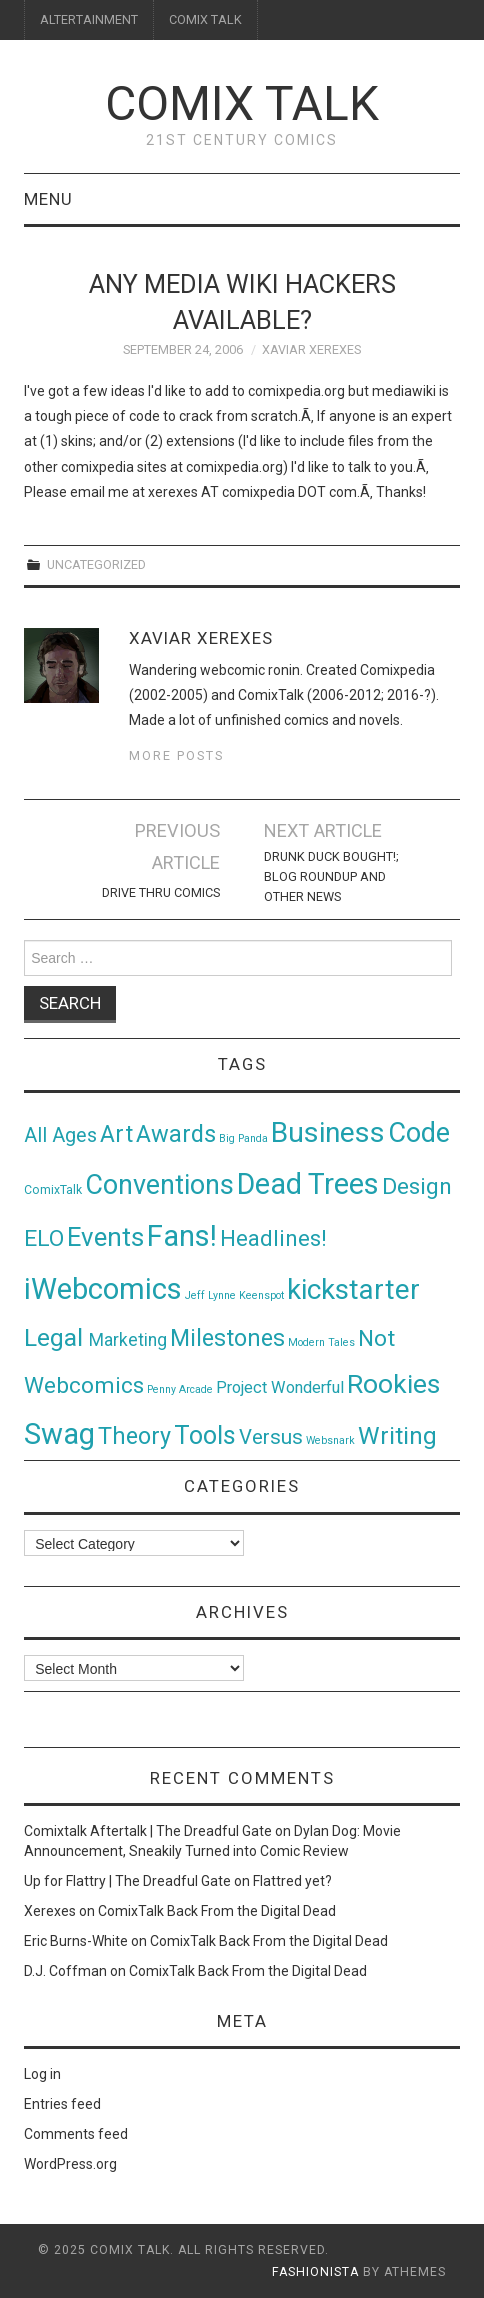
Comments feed (76, 2134)
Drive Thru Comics (161, 892)
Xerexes (50, 1911)
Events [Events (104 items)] (105, 1237)
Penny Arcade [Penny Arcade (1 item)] (180, 1389)
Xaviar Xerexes (311, 349)
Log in (42, 2074)
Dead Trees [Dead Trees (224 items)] (308, 1184)
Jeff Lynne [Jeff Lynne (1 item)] (210, 1295)
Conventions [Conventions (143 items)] (159, 1185)
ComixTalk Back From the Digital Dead (217, 1911)
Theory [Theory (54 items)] (134, 1436)
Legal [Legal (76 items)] (56, 1337)
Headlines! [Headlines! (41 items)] (273, 1238)
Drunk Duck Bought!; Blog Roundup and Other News (331, 876)
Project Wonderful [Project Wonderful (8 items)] (280, 1387)
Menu (48, 199)
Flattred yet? (292, 1881)
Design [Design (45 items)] (417, 1186)
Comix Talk (242, 103)
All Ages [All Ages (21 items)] (60, 1135)
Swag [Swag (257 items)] (59, 1434)
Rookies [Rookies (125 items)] (393, 1383)
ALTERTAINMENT (89, 19)
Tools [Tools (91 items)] (205, 1435)
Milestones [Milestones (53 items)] (227, 1338)
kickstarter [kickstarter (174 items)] (353, 1289)
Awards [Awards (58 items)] (176, 1134)
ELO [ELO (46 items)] (44, 1238)
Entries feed (62, 2104)
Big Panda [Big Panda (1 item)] (243, 1138)
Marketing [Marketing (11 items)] (128, 1340)
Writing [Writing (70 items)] (397, 1435)
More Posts (176, 755)
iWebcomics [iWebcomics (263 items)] (103, 1289)
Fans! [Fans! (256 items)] (182, 1236)
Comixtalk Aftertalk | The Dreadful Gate (148, 1831)
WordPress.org (70, 2164)
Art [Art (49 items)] (116, 1134)
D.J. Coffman (65, 1971)
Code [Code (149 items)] (419, 1133)
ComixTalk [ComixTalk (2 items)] (53, 1190)
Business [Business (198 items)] (328, 1132)
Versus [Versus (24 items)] (271, 1437)
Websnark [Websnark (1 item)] (330, 1440)
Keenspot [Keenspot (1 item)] (261, 1295)
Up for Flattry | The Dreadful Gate (127, 1881)
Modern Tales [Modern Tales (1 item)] (321, 1342)
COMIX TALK (205, 19)
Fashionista (315, 2272)
